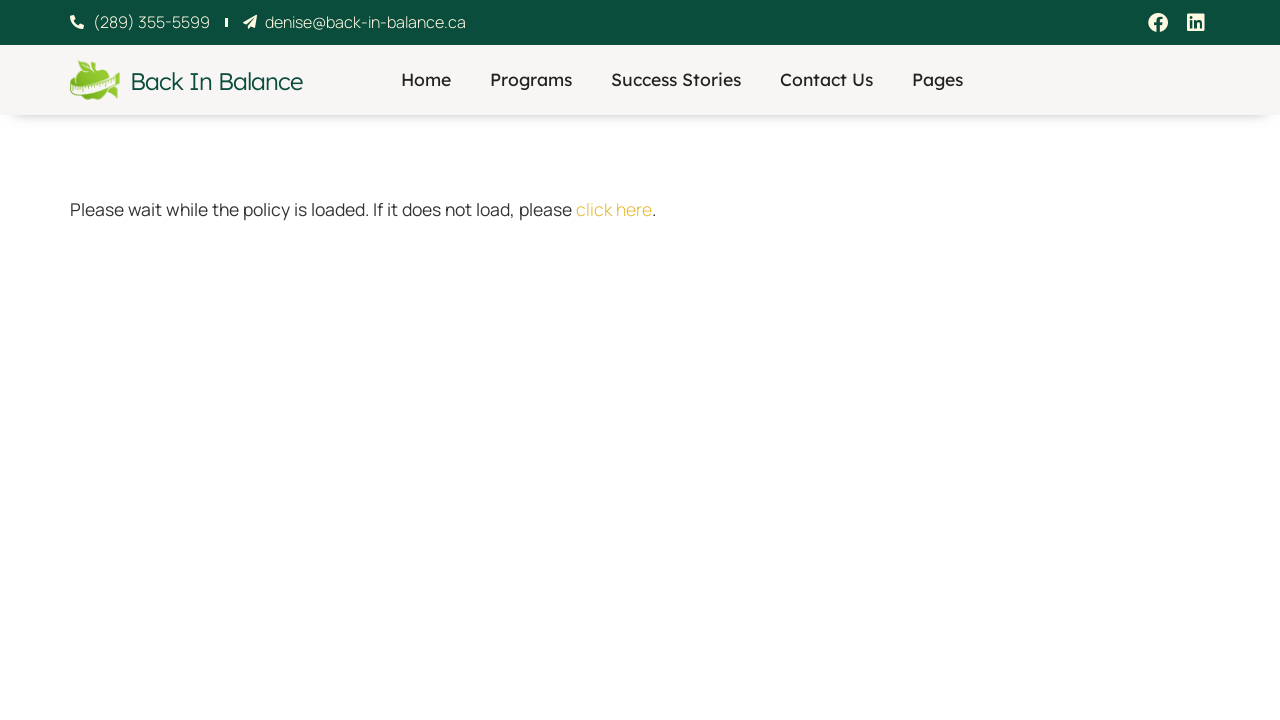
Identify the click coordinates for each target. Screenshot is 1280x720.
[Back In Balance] (95, 80)
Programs (531, 79)
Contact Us (826, 79)
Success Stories (676, 79)
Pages (937, 79)
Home (426, 79)
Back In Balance (216, 81)
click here (614, 209)
